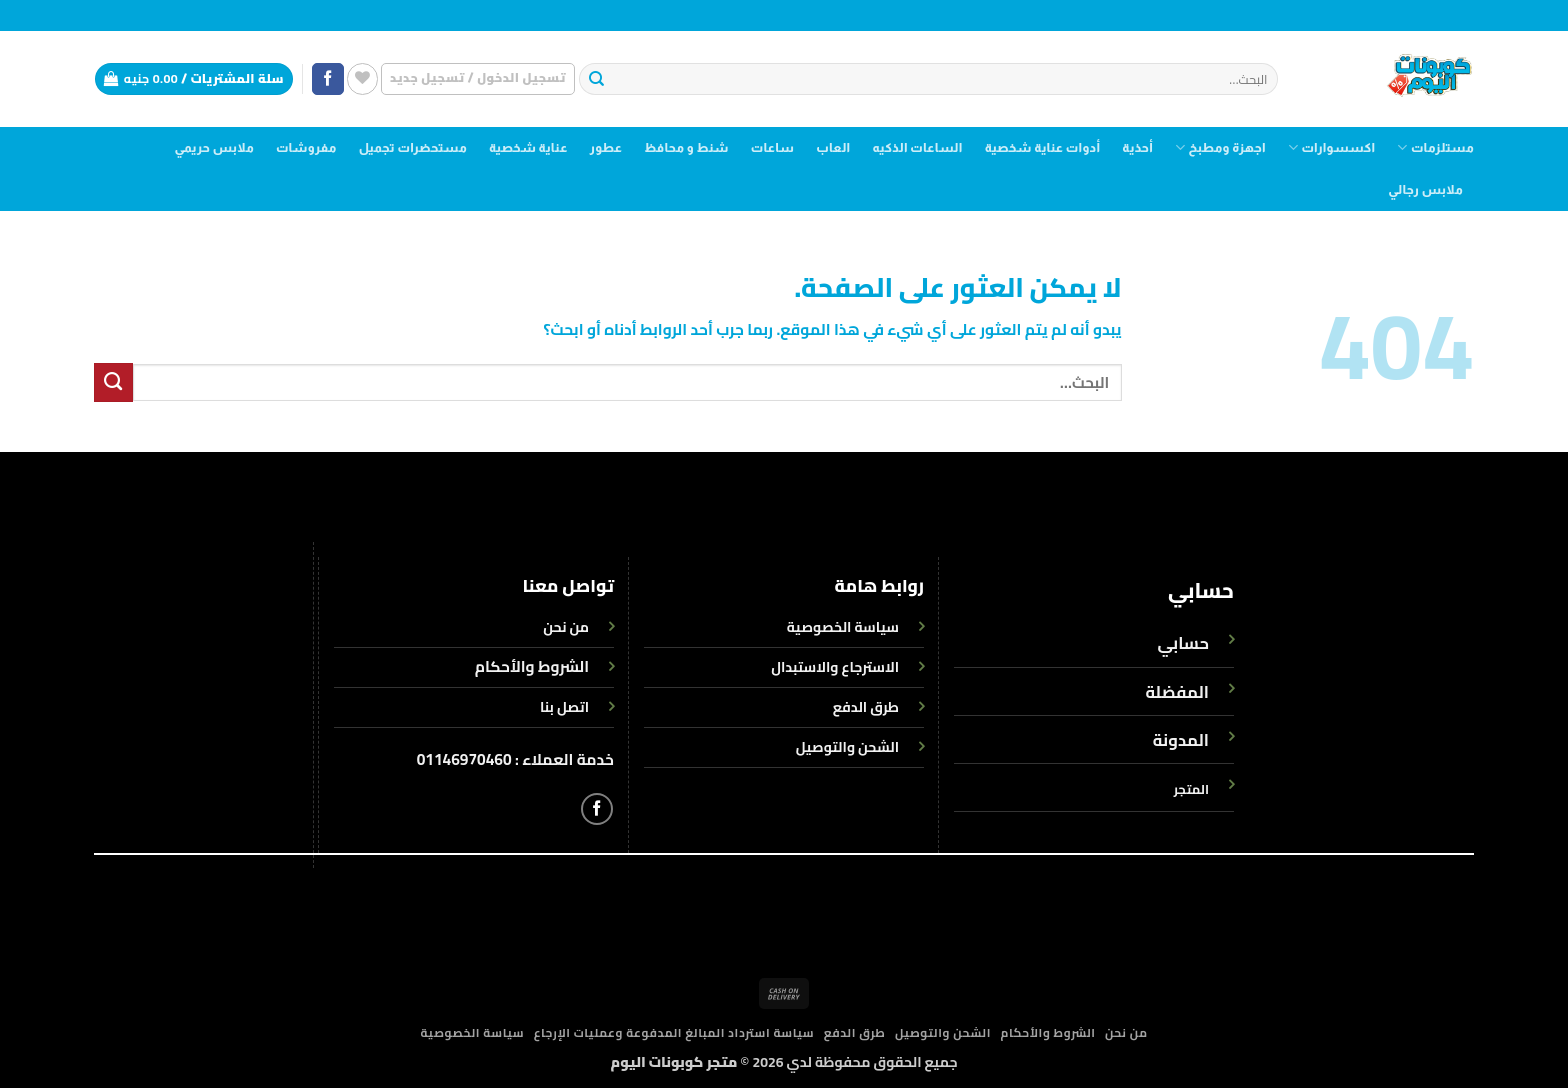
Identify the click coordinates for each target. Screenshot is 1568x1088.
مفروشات (306, 148)
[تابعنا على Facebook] (328, 79)
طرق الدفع (855, 1033)
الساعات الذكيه (917, 148)
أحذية (1137, 148)
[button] (478, 78)
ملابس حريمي (213, 148)
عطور (606, 148)
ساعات (773, 148)
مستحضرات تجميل (413, 148)
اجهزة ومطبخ (1220, 147)
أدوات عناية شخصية (1043, 148)
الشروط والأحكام (532, 666)
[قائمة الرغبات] (362, 78)
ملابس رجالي (1425, 190)
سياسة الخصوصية (472, 1033)
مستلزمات (1435, 147)
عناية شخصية (528, 148)
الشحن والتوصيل (943, 1033)
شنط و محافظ (686, 148)
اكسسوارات (1331, 147)
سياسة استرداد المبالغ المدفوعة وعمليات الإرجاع (674, 1033)
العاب (833, 148)
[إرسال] (596, 79)
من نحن (1126, 1033)
